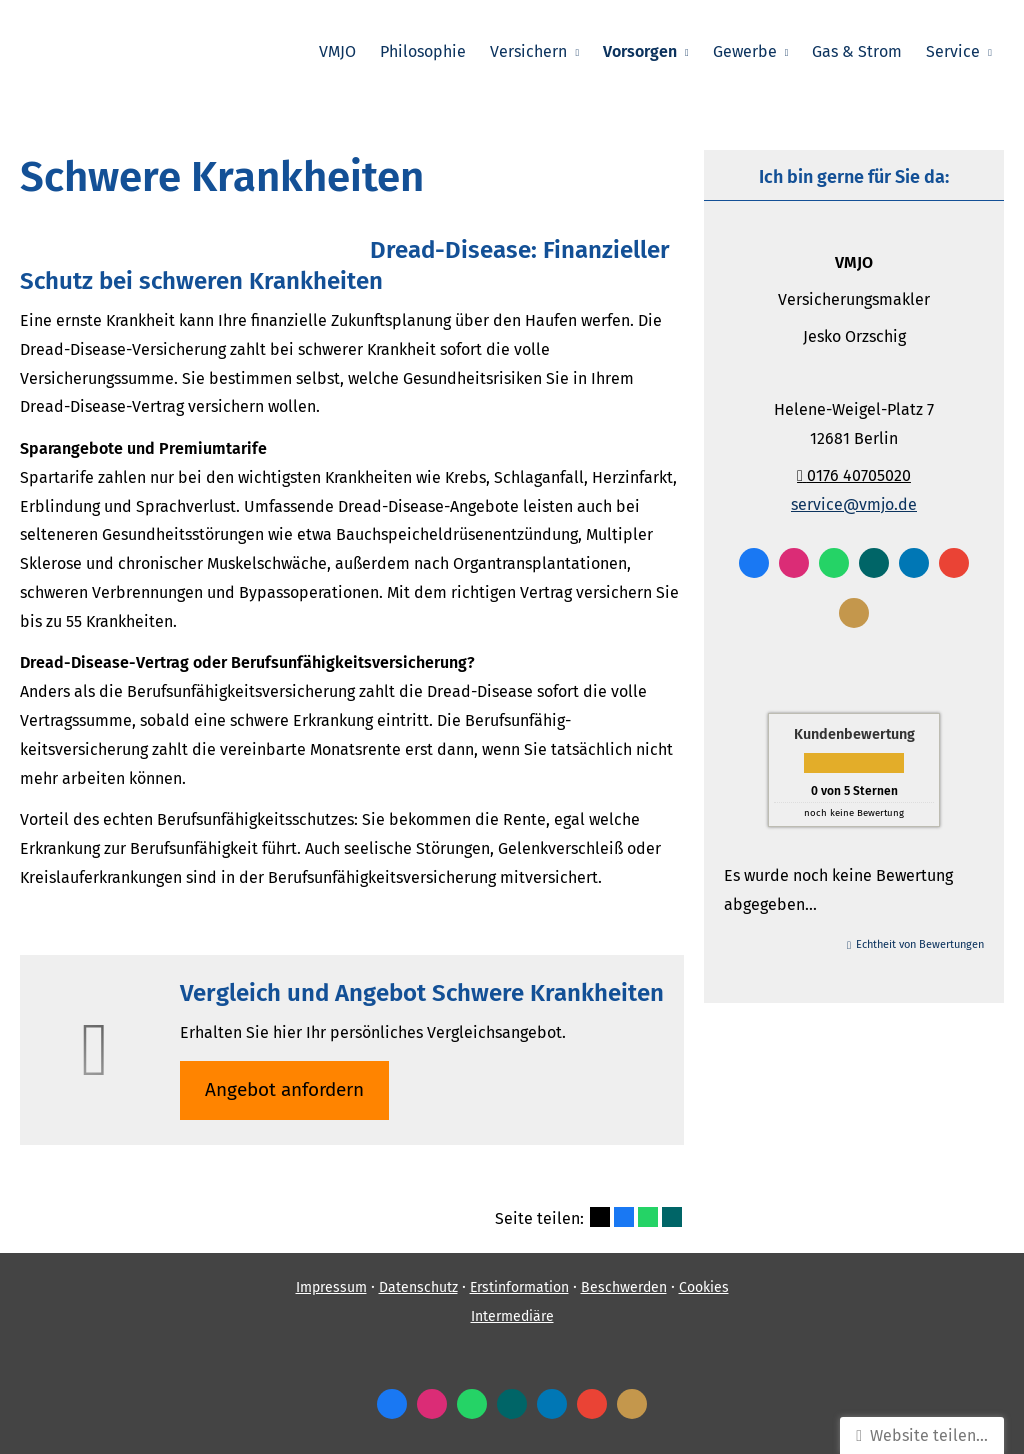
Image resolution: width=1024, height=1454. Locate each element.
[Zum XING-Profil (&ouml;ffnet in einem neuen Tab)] (874, 563)
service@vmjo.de (854, 504)
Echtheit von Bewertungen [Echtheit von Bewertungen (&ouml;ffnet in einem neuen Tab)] (920, 944)
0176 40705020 (854, 475)
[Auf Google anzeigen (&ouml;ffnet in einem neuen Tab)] (954, 563)
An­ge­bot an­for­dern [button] (284, 1089)
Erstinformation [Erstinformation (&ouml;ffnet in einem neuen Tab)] (519, 1287)
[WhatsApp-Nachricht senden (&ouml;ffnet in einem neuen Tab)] (834, 563)
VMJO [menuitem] (337, 51)
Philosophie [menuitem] (423, 51)
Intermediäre (512, 1316)
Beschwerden (624, 1287)
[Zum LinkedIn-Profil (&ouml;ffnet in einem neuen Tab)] (914, 563)
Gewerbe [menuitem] (745, 51)
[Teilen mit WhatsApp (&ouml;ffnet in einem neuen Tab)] (648, 1217)
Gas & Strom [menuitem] (857, 51)
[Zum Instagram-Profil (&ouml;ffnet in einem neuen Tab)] (794, 563)
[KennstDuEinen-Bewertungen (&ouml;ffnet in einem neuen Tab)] (854, 613)
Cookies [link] (704, 1287)
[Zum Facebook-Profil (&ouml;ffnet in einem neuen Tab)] (754, 563)
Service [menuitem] (953, 51)
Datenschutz (418, 1287)
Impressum (331, 1287)
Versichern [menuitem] (528, 51)
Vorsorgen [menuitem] (640, 51)
